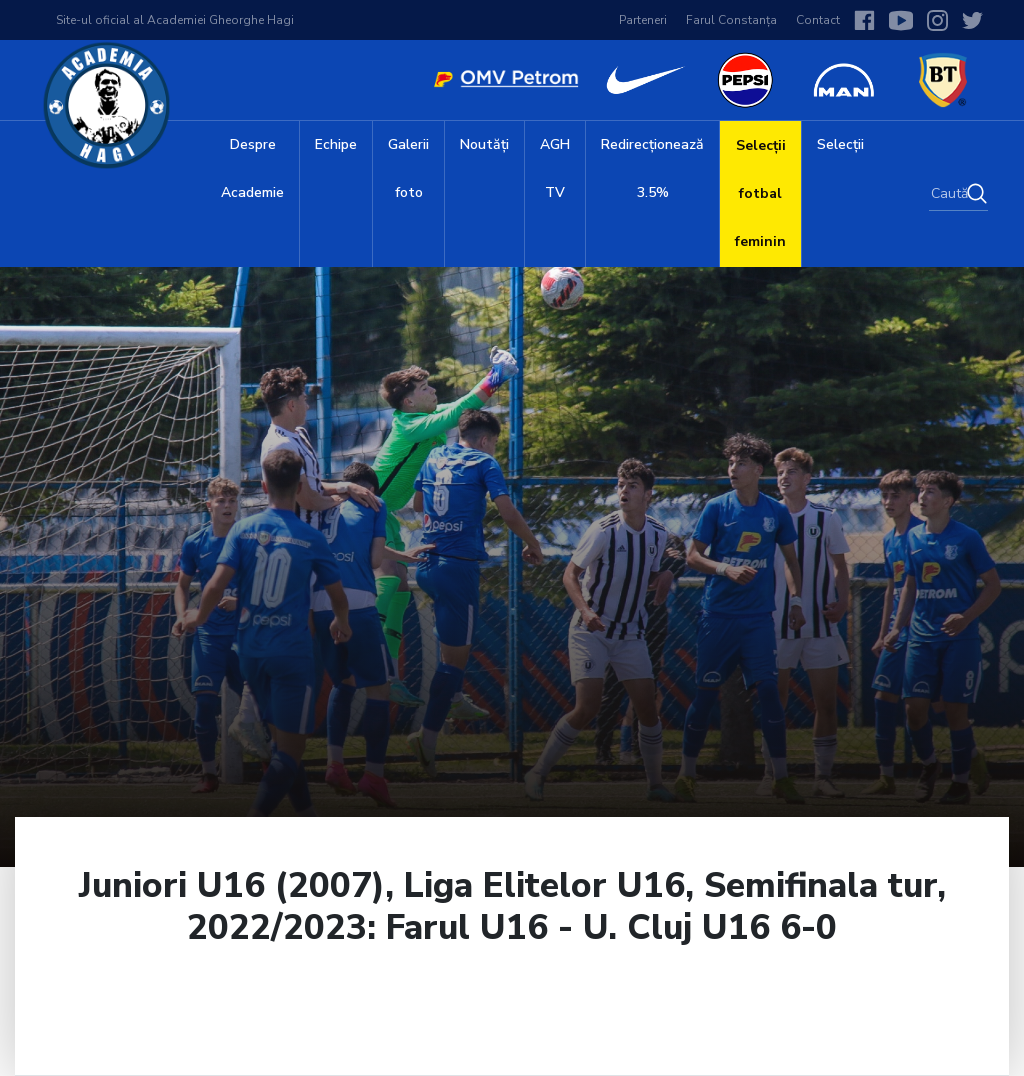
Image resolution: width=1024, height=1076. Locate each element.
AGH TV (555, 168)
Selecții (840, 144)
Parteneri (643, 20)
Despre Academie (252, 168)
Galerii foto (408, 168)
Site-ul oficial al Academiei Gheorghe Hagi (175, 20)
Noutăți (484, 144)
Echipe (336, 144)
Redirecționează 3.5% (652, 168)
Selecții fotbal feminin (760, 193)
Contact (818, 20)
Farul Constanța (731, 20)
